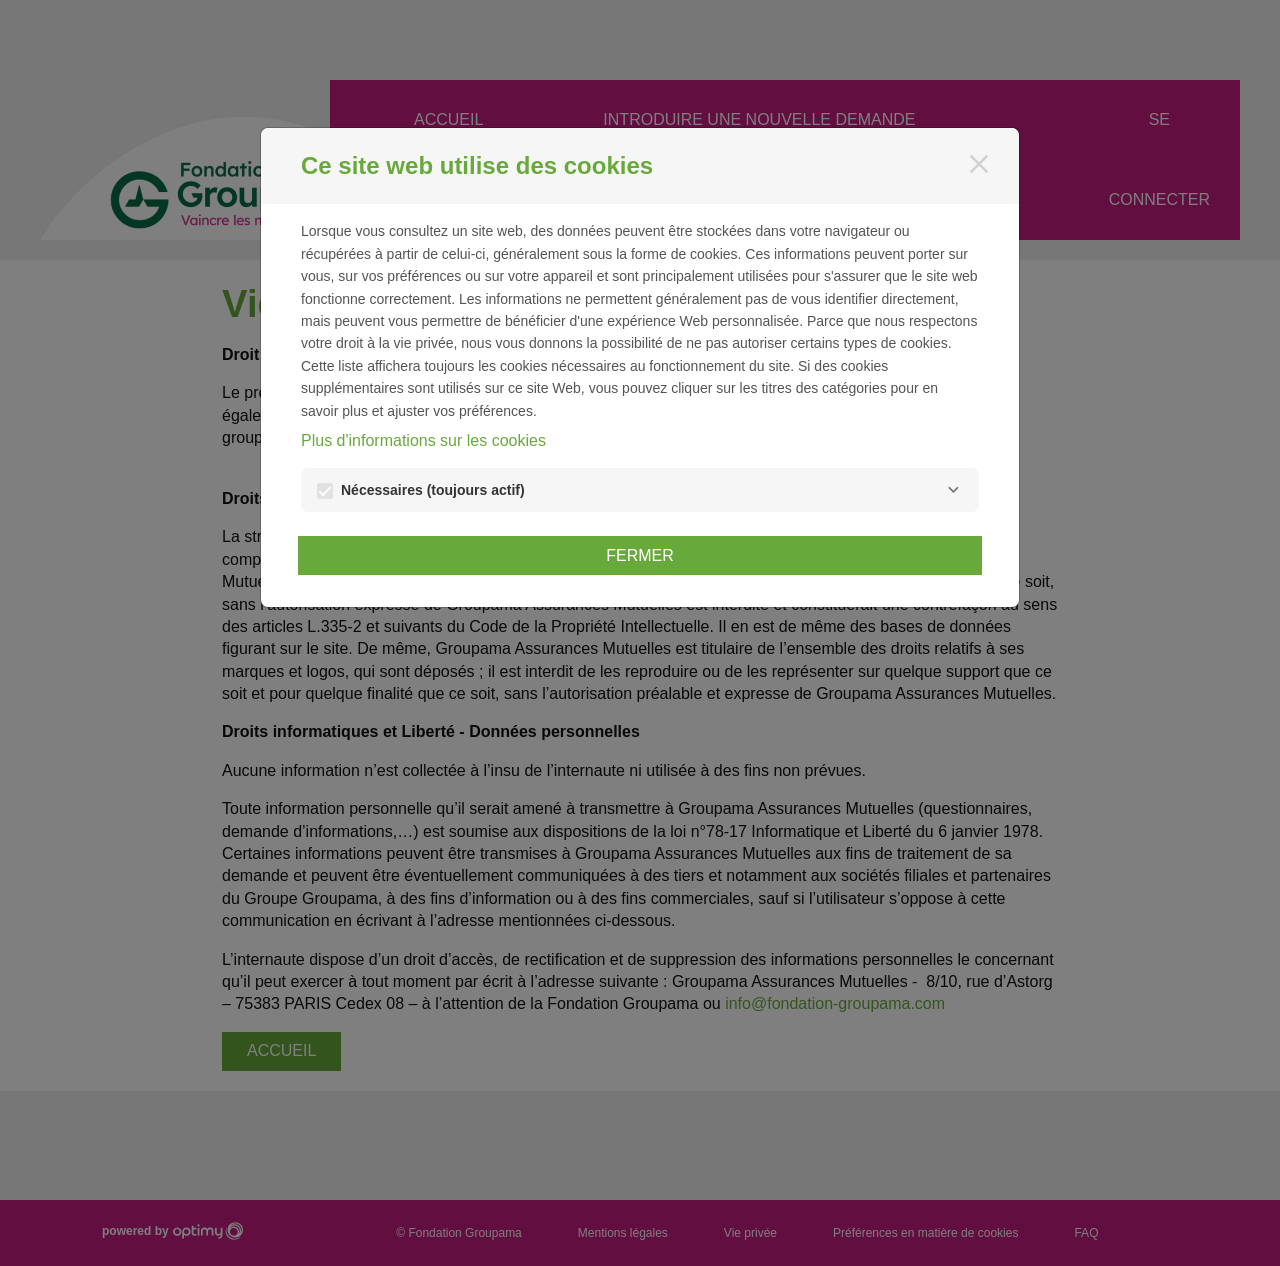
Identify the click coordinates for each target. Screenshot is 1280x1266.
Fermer (640, 555)
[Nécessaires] (953, 490)
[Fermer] (979, 164)
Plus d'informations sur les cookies (423, 440)
